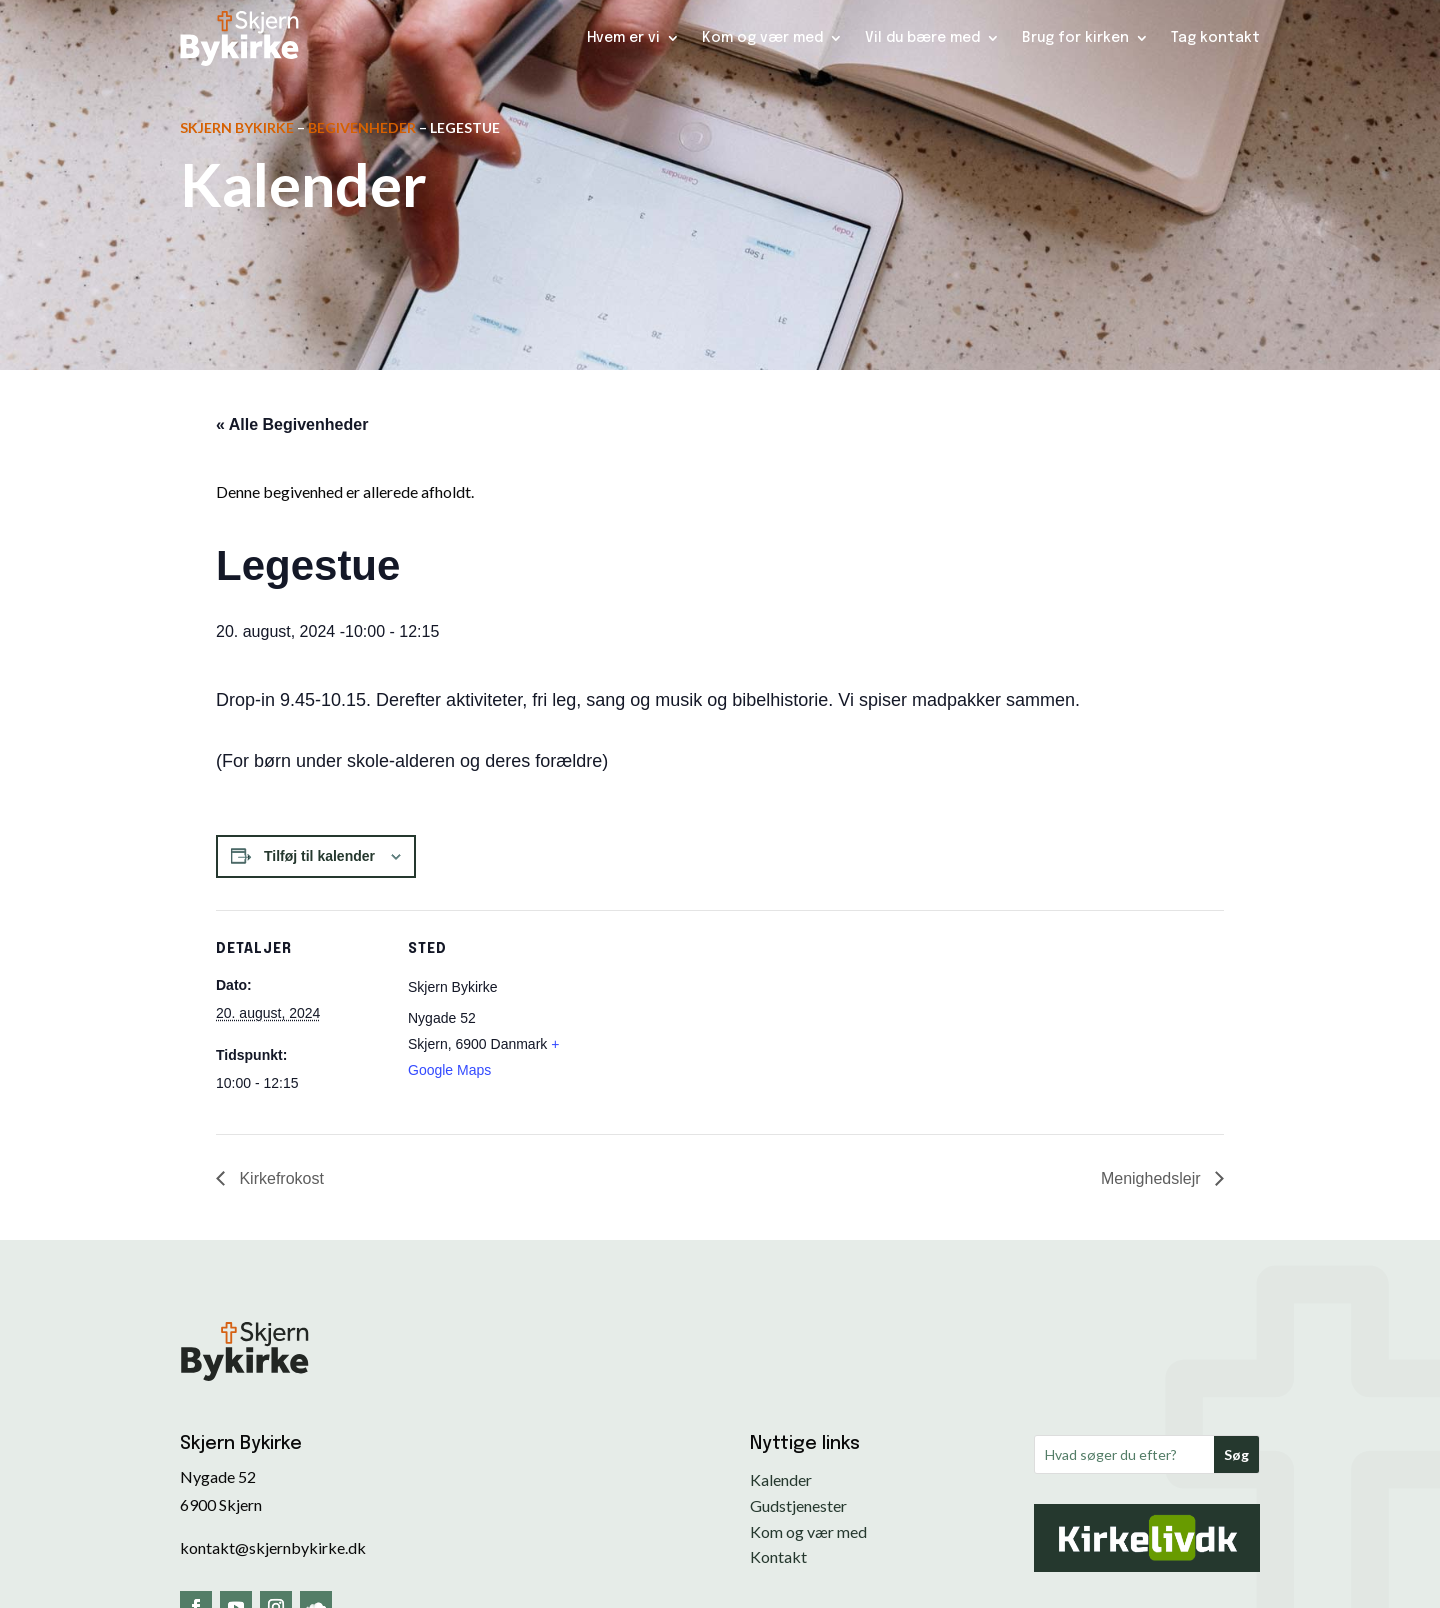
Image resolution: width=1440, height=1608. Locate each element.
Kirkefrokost (279, 1178)
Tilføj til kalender (319, 856)
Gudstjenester (798, 1505)
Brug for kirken (1075, 38)
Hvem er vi (623, 38)
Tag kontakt (1215, 38)
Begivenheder (362, 127)
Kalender (781, 1479)
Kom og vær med (762, 38)
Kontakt (778, 1556)
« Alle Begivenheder (292, 424)
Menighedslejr (1153, 1178)
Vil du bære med (922, 38)
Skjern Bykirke (237, 127)
